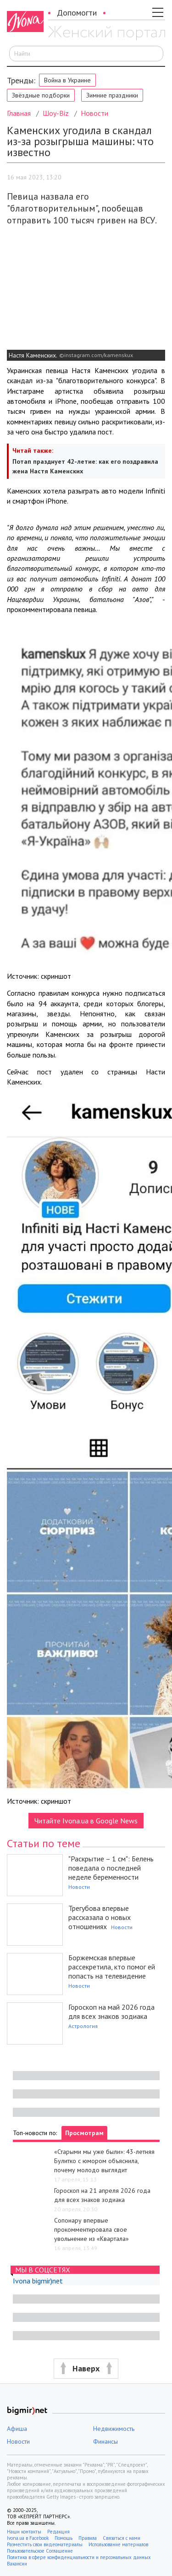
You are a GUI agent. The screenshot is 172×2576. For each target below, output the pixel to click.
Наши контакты (24, 2531)
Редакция (58, 2531)
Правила (87, 2538)
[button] (86, 2369)
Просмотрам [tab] (84, 2133)
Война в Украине (67, 80)
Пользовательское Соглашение (40, 2551)
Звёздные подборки (41, 95)
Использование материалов (118, 2544)
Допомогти (77, 12)
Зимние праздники (112, 95)
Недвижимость (113, 2428)
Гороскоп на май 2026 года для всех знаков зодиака (111, 2011)
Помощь (63, 2538)
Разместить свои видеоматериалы (45, 2544)
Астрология (83, 2026)
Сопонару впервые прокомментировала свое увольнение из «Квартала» (91, 2229)
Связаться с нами (121, 2538)
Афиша (17, 2428)
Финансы (105, 2441)
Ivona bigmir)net (38, 2280)
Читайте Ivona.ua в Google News (86, 1820)
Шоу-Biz (56, 113)
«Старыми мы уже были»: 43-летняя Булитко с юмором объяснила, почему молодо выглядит (104, 2161)
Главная (19, 113)
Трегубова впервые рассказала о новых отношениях (99, 1917)
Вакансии (17, 2563)
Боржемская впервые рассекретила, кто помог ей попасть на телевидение (111, 1966)
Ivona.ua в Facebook (28, 2538)
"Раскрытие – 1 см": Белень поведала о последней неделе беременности (111, 1868)
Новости (94, 113)
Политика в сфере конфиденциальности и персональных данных (79, 2557)
